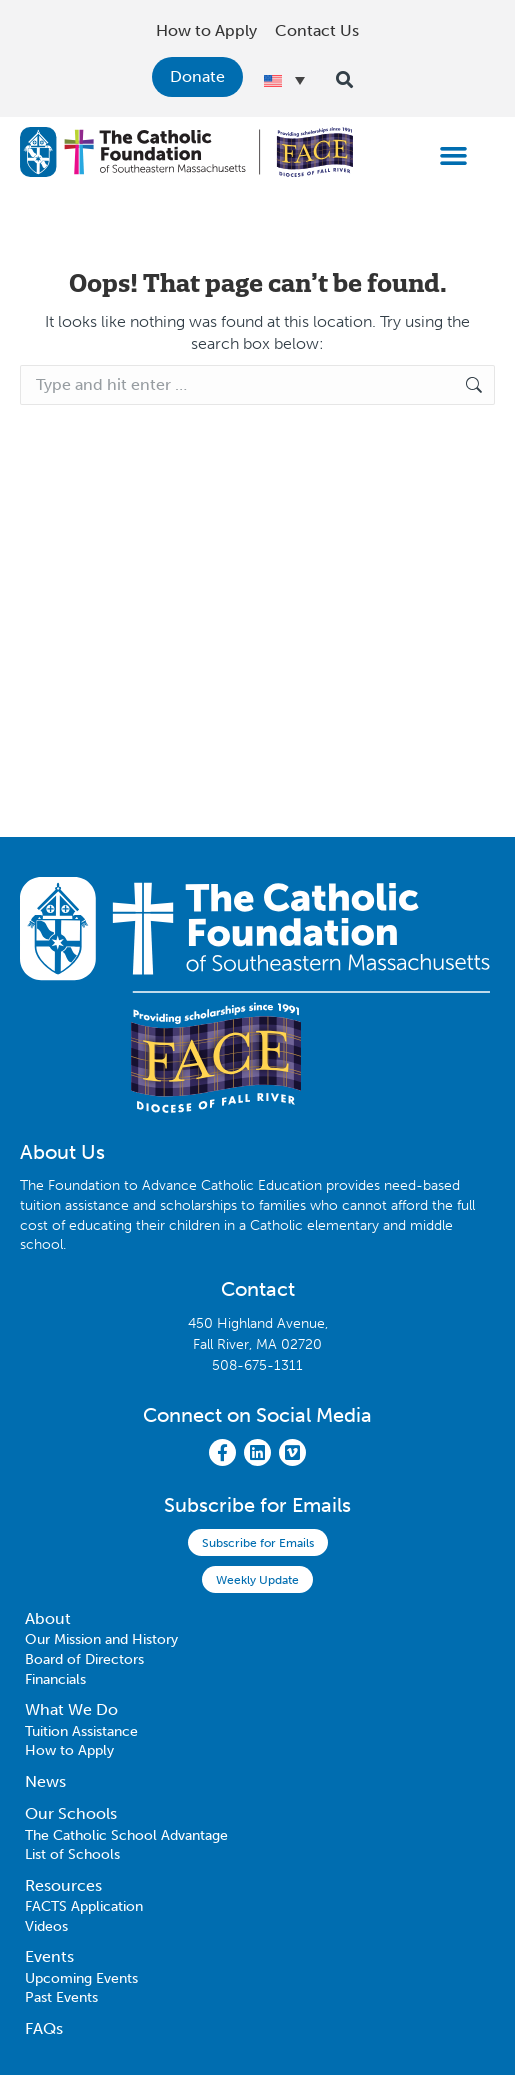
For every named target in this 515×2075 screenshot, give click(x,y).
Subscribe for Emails (258, 1543)
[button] (454, 155)
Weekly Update (257, 1580)
